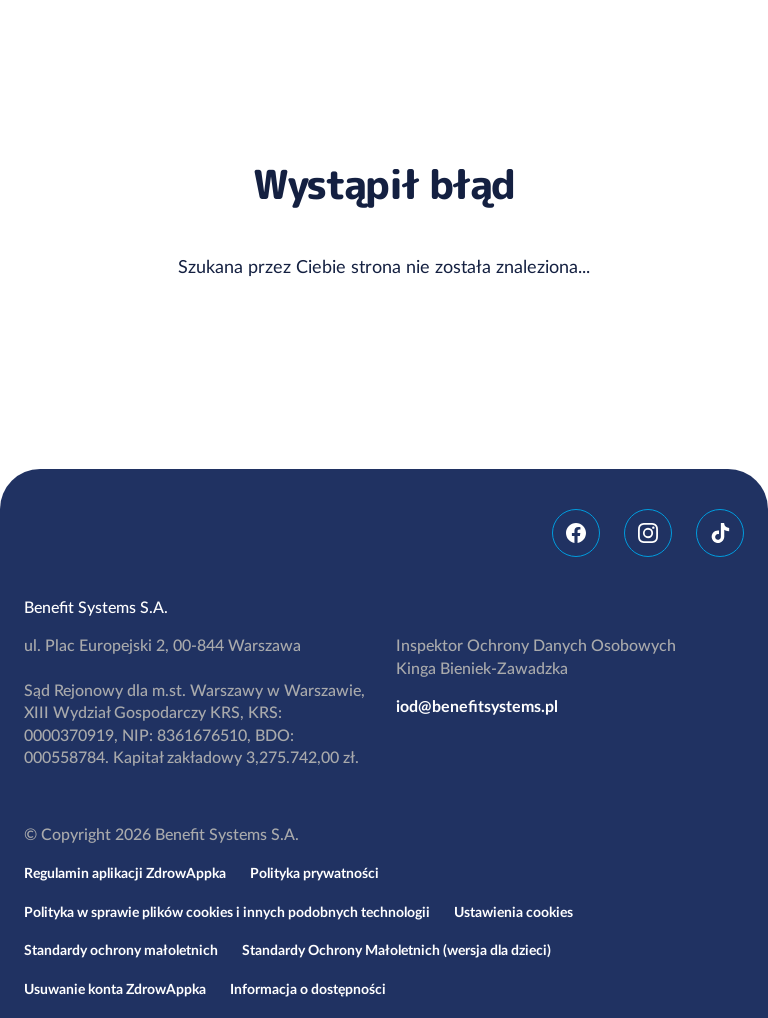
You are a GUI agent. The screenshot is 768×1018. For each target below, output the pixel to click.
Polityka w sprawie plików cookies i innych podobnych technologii (227, 913)
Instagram (648, 533)
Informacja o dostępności (308, 990)
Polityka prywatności (314, 874)
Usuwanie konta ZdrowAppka (115, 990)
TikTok (720, 533)
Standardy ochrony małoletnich (121, 951)
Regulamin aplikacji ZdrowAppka (125, 874)
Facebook (576, 533)
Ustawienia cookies (513, 913)
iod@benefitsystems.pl (477, 707)
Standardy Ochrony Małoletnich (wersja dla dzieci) (396, 951)
